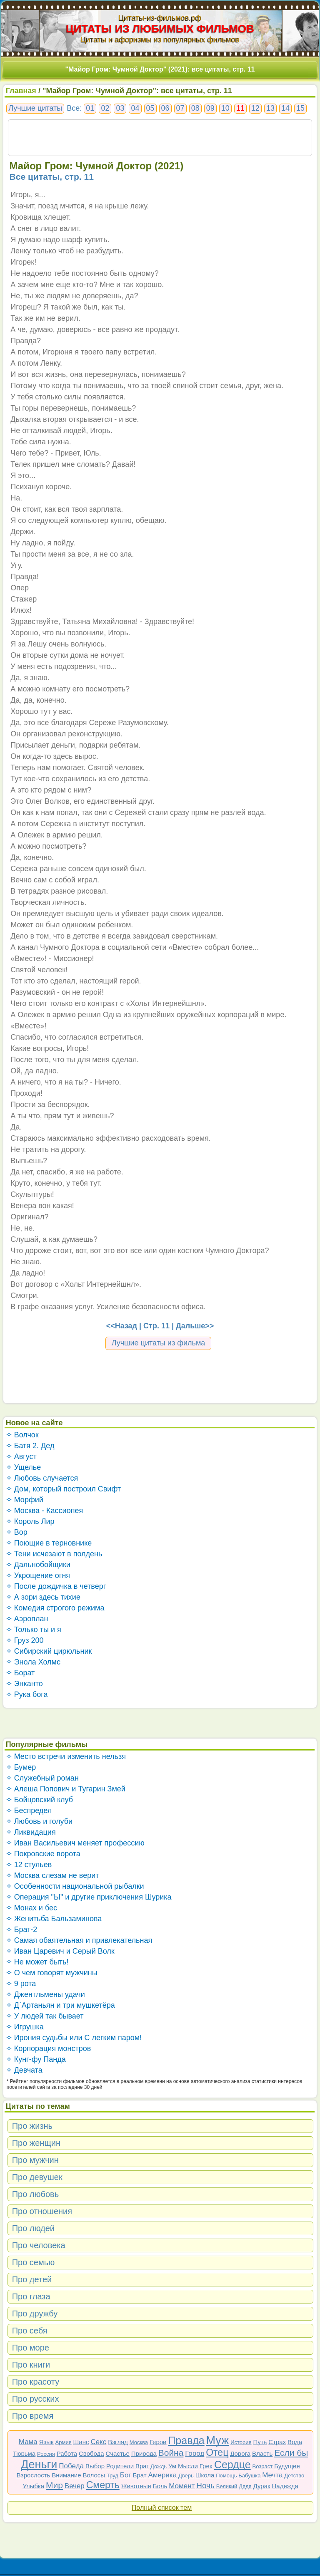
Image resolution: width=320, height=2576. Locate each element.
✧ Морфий (24, 1500)
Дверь (186, 2475)
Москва (139, 2442)
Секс (98, 2442)
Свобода (91, 2453)
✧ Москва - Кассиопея (44, 1510)
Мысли (188, 2465)
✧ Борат (20, 1673)
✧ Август (21, 1456)
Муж (217, 2440)
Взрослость (33, 2475)
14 (285, 108)
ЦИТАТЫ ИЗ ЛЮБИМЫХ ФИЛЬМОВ (160, 28)
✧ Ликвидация (31, 1832)
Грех (206, 2465)
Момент (182, 2486)
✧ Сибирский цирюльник (49, 1651)
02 (105, 108)
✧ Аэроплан (27, 1619)
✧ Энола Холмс (33, 1662)
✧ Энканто (24, 1683)
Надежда (285, 2485)
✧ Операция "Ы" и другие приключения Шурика (89, 1897)
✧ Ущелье (23, 1467)
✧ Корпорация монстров (48, 2048)
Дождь (158, 2466)
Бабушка (249, 2475)
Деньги (39, 2464)
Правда (186, 2440)
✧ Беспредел (29, 1810)
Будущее (287, 2465)
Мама (28, 2442)
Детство (294, 2475)
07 (180, 108)
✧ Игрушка (25, 2027)
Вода (295, 2441)
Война (171, 2452)
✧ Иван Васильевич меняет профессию (75, 1843)
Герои (158, 2441)
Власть (262, 2453)
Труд (112, 2475)
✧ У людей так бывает (45, 2016)
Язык (46, 2441)
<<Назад (121, 1326)
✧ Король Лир (30, 1521)
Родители (120, 2465)
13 (270, 108)
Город (194, 2453)
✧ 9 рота (21, 1983)
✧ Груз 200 (25, 1640)
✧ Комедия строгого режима (55, 1608)
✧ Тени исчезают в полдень (54, 1554)
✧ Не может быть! (37, 1962)
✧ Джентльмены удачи (45, 1994)
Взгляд (118, 2441)
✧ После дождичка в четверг (56, 1586)
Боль (160, 2485)
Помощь (226, 2475)
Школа (205, 2475)
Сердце (232, 2464)
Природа (144, 2453)
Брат (139, 2475)
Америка (162, 2475)
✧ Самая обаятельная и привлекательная (79, 1940)
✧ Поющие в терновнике (49, 1543)
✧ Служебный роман (42, 1778)
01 (90, 108)
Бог (125, 2475)
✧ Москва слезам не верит (52, 1875)
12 (255, 108)
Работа (67, 2453)
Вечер (75, 2486)
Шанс (81, 2441)
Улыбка (33, 2485)
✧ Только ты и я (33, 1629)
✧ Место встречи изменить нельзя (66, 1756)
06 (165, 108)
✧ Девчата (24, 2070)
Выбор (95, 2465)
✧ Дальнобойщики (38, 1564)
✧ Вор (17, 1532)
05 (150, 108)
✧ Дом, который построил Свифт (63, 1489)
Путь (260, 2441)
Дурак (261, 2485)
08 (195, 108)
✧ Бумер (21, 1767)
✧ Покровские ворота (43, 1854)
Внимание (66, 2475)
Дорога (240, 2453)
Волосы (93, 2475)
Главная (21, 91)
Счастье (118, 2453)
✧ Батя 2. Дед (30, 1446)
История (240, 2442)
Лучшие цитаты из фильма (158, 1343)
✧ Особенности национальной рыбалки (75, 1886)
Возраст (262, 2466)
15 (300, 108)
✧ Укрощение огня (38, 1575)
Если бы (291, 2452)
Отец (217, 2452)
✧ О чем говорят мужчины (52, 1973)
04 (135, 108)
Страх (277, 2441)
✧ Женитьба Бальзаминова (54, 1919)
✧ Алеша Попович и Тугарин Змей (65, 1789)
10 (225, 108)
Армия (63, 2442)
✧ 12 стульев (29, 1864)
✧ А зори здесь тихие (43, 1597)
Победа (71, 2466)
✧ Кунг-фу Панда (36, 2059)
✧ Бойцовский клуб (39, 1800)
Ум (172, 2465)
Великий (227, 2486)
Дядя (245, 2486)
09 (210, 108)
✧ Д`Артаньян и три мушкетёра (60, 2005)
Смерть (103, 2484)
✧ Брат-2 (22, 1929)
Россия (46, 2454)
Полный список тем (162, 2507)
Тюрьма (24, 2453)
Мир (54, 2485)
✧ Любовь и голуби (39, 1821)
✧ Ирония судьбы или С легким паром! (74, 2038)
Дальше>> (195, 1326)
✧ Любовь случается (42, 1478)
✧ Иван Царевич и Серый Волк (60, 1951)
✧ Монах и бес (31, 1908)
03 (120, 108)
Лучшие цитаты (35, 108)
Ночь (205, 2485)
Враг (142, 2465)
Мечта (272, 2475)
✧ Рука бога (27, 1694)
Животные (136, 2485)
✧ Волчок (22, 1435)
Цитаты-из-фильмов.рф (159, 18)
